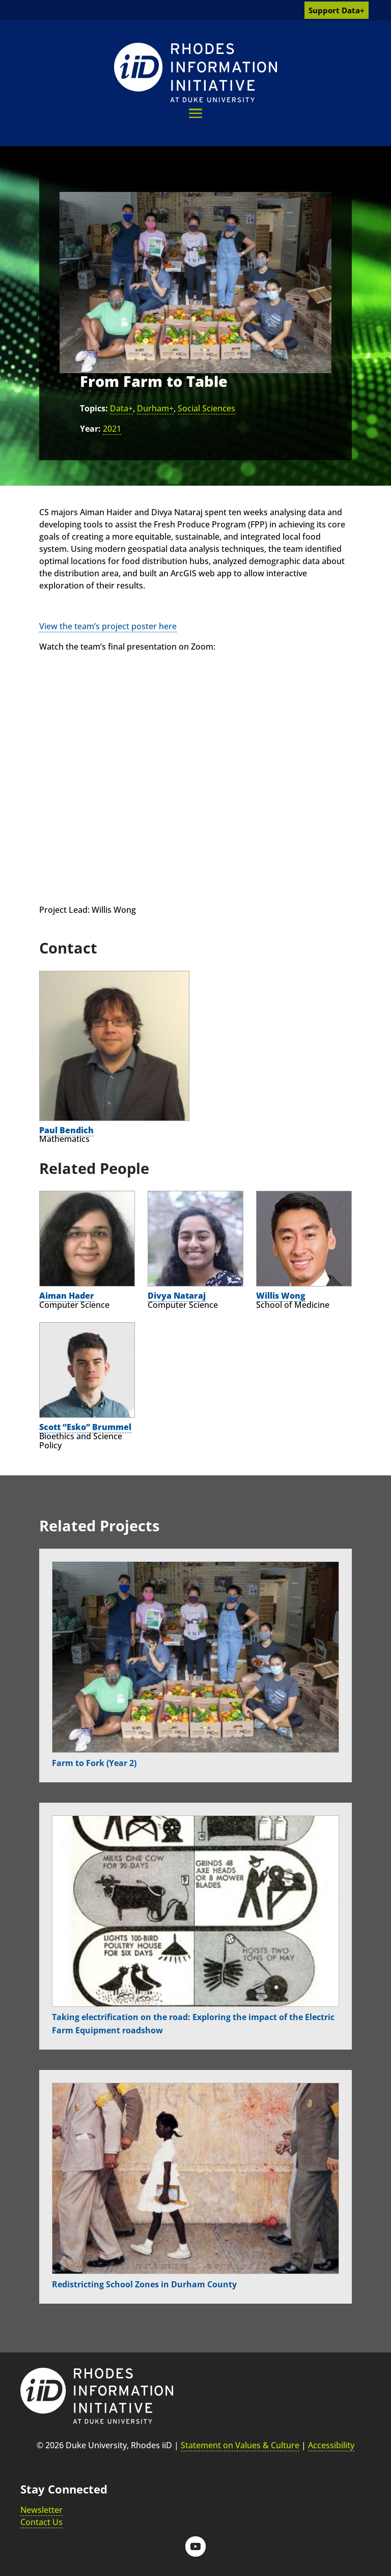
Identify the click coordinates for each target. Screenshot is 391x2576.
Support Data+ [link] (337, 10)
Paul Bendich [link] (66, 1130)
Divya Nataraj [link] (177, 1295)
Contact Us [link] (41, 2522)
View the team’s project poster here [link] (108, 626)
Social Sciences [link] (206, 408)
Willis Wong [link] (280, 1295)
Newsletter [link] (41, 2509)
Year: (90, 428)
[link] (195, 72)
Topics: (94, 408)
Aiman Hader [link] (66, 1295)
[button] (195, 113)
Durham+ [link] (155, 408)
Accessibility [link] (331, 2445)
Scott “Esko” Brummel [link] (85, 1427)
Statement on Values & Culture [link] (240, 2445)
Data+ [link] (121, 408)
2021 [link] (112, 428)
